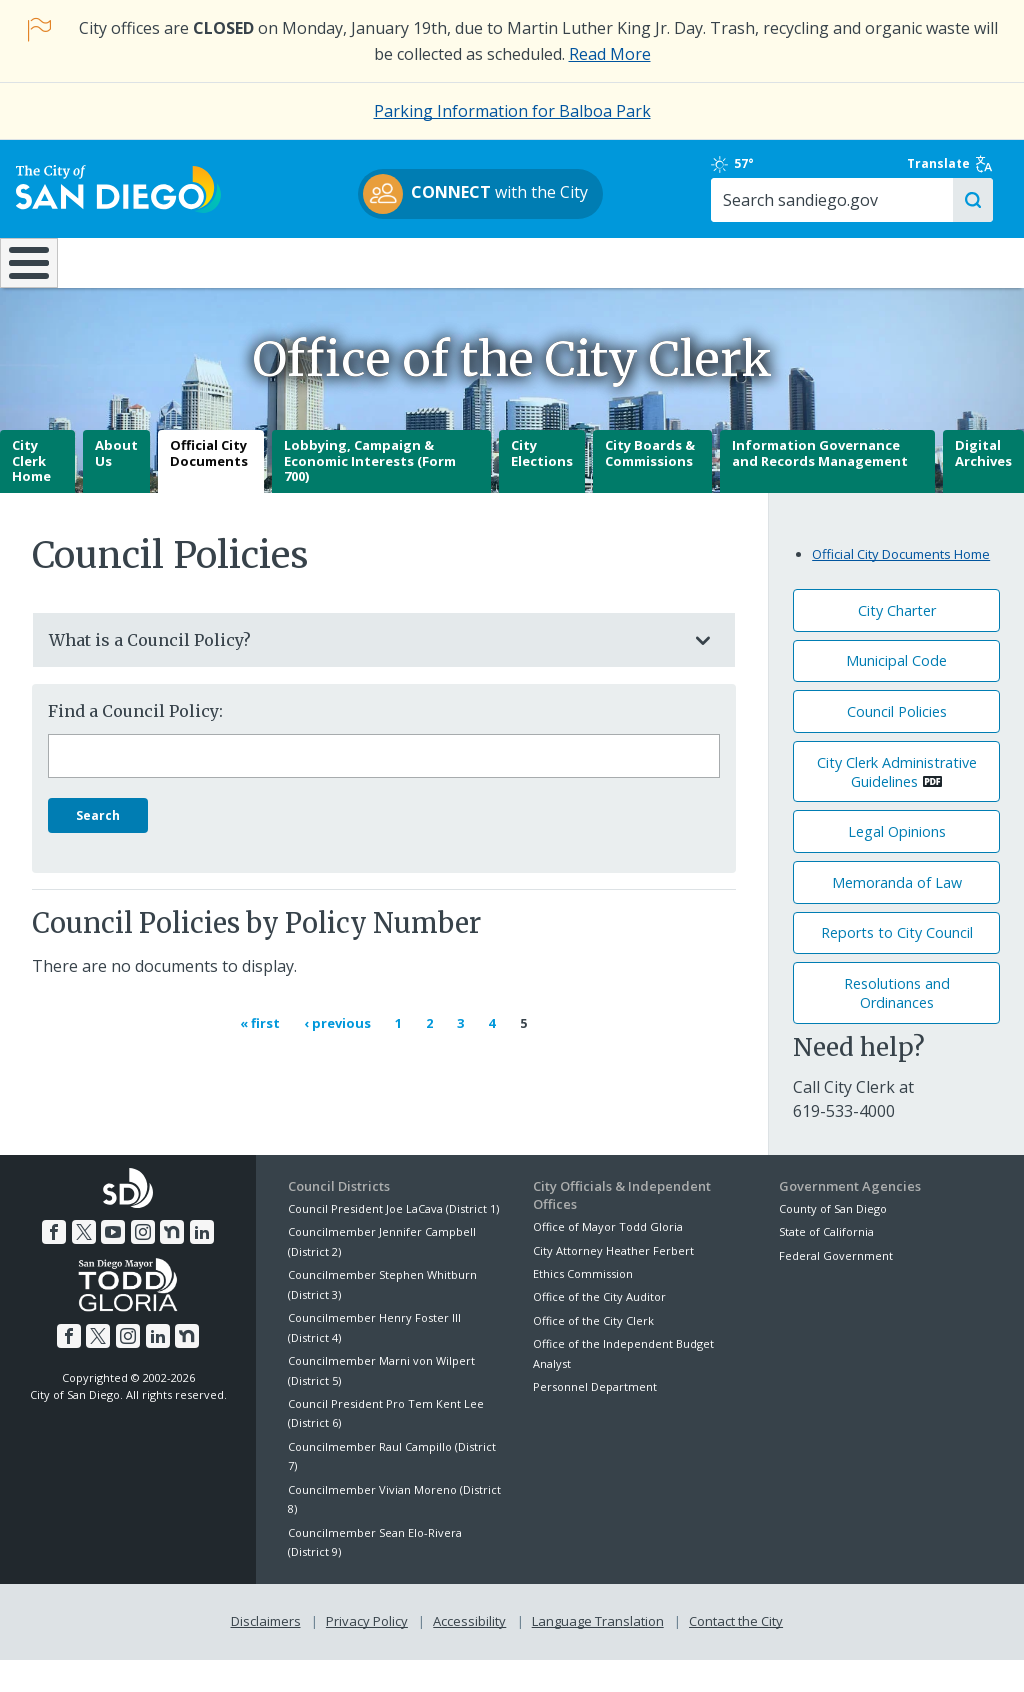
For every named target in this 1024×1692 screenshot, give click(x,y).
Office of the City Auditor (599, 1330)
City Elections (542, 486)
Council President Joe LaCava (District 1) (393, 1241)
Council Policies (897, 744)
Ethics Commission (583, 1306)
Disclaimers (266, 1654)
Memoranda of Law (897, 915)
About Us (116, 486)
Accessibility (469, 1654)
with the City (507, 203)
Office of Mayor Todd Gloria (608, 1259)
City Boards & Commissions (650, 486)
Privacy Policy (367, 1654)
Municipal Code (896, 694)
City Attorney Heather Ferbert (613, 1283)
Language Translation (598, 1654)
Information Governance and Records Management (820, 486)
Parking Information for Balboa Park (512, 111)
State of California (826, 1265)
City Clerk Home (31, 493)
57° (797, 174)
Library (599, 280)
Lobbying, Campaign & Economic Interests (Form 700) (370, 493)
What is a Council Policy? (364, 673)
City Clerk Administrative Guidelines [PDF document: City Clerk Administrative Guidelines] (897, 805)
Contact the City (736, 1654)
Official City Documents (209, 486)
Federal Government (836, 1288)
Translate (951, 174)
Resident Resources (286, 280)
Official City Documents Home (901, 588)
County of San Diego (833, 1241)
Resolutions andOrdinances (897, 1026)
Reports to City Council (897, 966)
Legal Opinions (897, 864)
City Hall (936, 280)
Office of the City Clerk (593, 1353)
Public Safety (766, 280)
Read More (610, 54)
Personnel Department (595, 1419)
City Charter (897, 643)
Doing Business (442, 280)
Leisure (131, 280)
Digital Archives (983, 486)
